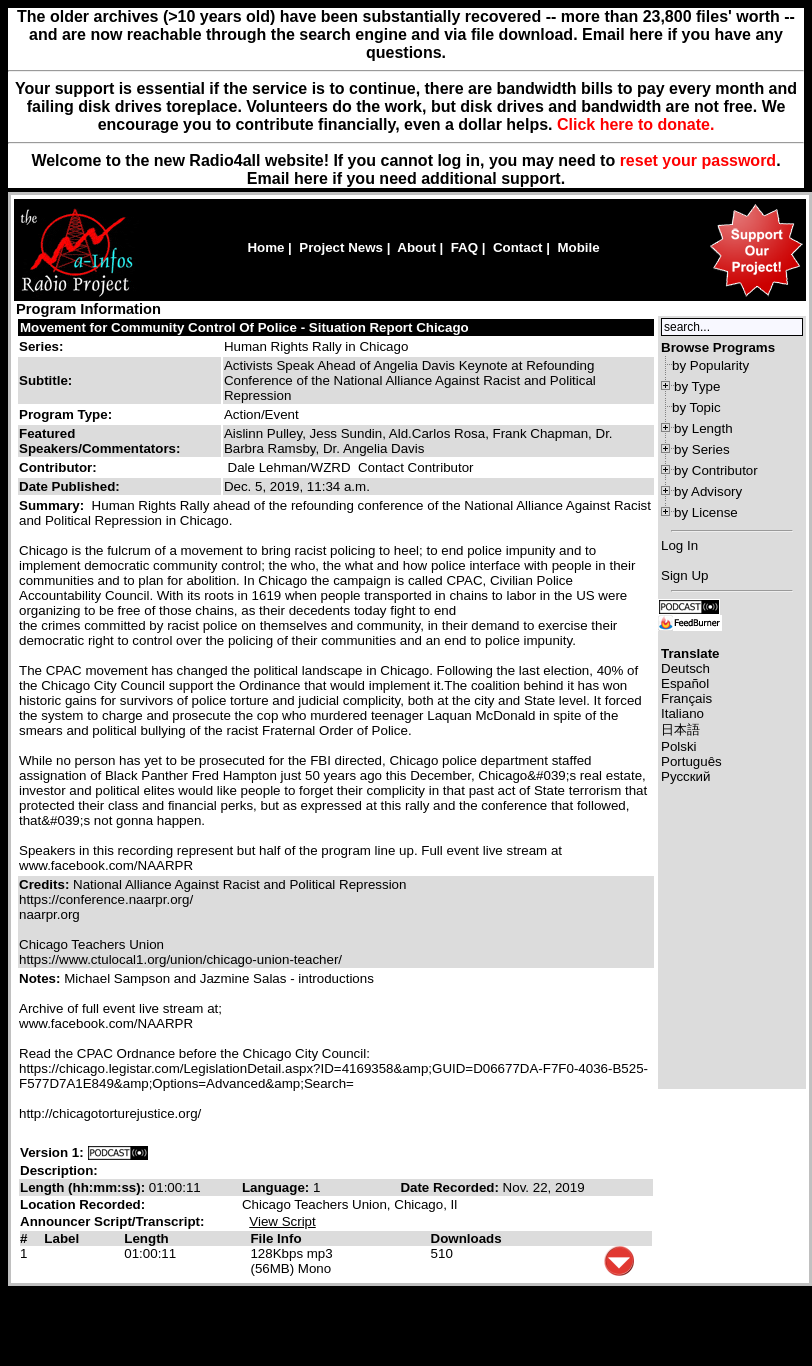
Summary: (53, 505)
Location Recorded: (82, 1204)
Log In (679, 545)
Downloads (466, 1238)
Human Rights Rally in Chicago (316, 346)
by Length (703, 428)
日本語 (680, 729)
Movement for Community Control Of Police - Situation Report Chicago (244, 327)
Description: (59, 1170)
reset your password (698, 160)
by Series (702, 449)
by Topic (696, 407)
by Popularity (710, 365)
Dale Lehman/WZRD (289, 467)
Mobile (578, 247)
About (416, 247)
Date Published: (69, 486)
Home (265, 247)
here (311, 178)
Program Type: (65, 414)
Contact (518, 247)
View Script (282, 1221)
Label (61, 1238)
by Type (697, 386)
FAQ (464, 247)
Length (146, 1238)
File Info (275, 1238)
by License (706, 512)
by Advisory (708, 491)
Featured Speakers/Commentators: (99, 441)
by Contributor (716, 470)
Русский (685, 776)
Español (685, 683)
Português (691, 761)
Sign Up (684, 575)
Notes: (41, 978)
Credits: (46, 884)
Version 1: (52, 1152)
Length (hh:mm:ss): (84, 1187)
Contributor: (58, 467)
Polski (679, 746)
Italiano (682, 713)
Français (686, 698)
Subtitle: (45, 380)
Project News (341, 247)
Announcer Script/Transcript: (112, 1221)
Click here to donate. (635, 124)
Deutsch (685, 668)
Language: (277, 1187)
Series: (41, 346)
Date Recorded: (451, 1187)
